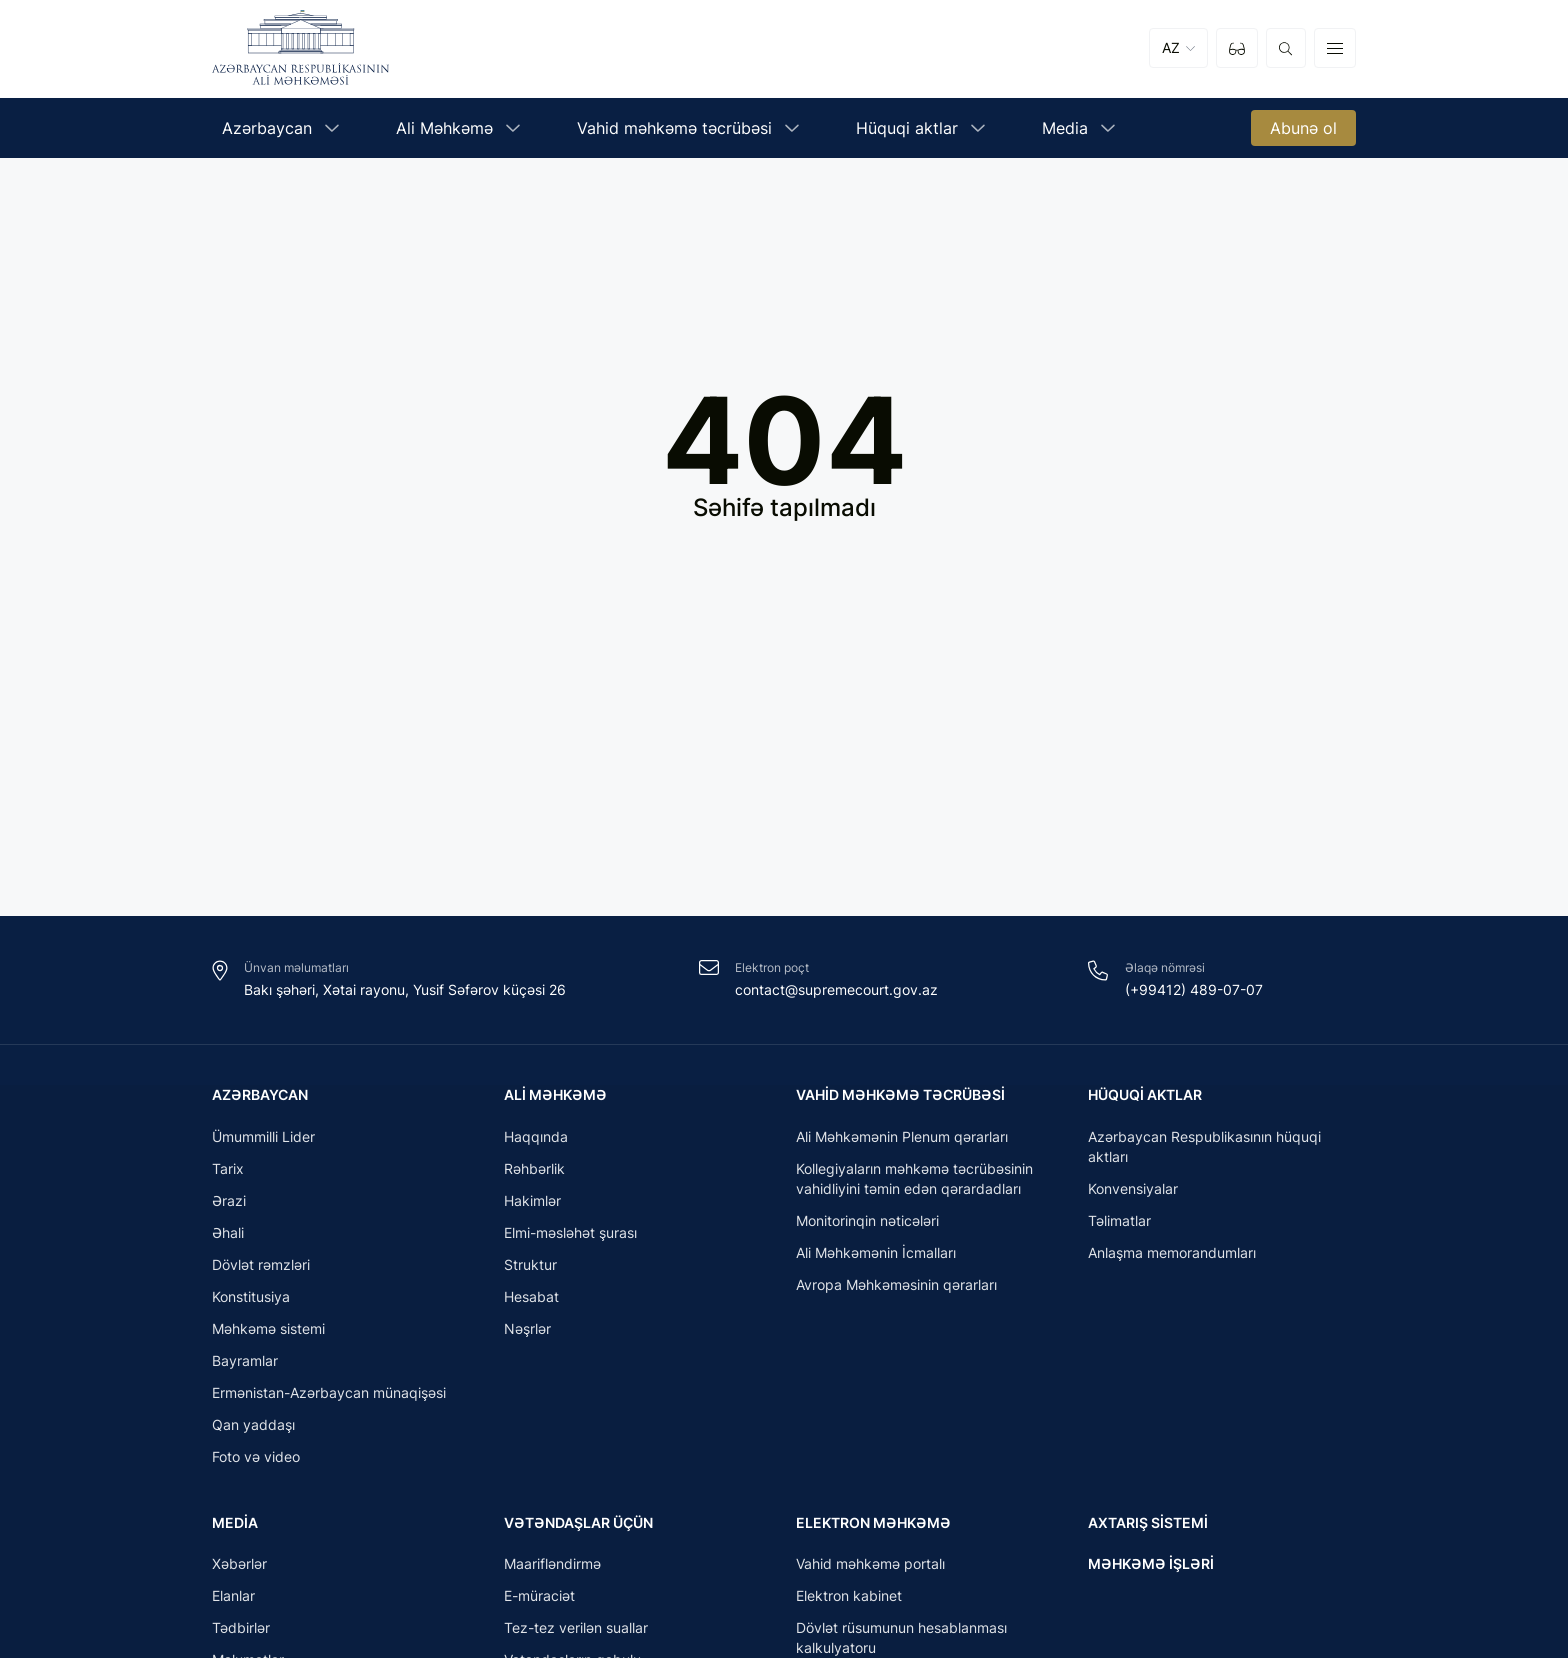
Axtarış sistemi (1148, 1526)
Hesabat (531, 1300)
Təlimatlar (1119, 1224)
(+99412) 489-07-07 (1194, 989)
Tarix (228, 1172)
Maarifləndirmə (552, 1572)
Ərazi (229, 1204)
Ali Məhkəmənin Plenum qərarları (902, 1140)
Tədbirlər (241, 1636)
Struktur (530, 1268)
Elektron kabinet (849, 1604)
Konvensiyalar (1133, 1192)
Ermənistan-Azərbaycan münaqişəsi (329, 1396)
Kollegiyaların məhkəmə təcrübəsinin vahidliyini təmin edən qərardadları (914, 1182)
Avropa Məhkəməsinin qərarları (896, 1288)
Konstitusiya (251, 1300)
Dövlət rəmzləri (261, 1268)
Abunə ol (1303, 134)
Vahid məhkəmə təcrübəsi (900, 1094)
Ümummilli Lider (263, 1140)
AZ (1171, 51)
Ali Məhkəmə (555, 1094)
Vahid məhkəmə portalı (870, 1572)
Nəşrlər (527, 1332)
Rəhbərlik (534, 1172)
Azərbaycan (260, 1094)
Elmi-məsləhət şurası (570, 1236)
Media (235, 1526)
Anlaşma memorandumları (1172, 1256)
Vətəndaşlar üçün (578, 1526)
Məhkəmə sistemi (268, 1332)
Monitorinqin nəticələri (867, 1224)
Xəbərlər (239, 1572)
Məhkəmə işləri (1151, 1566)
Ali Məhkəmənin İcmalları (876, 1256)
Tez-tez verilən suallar (576, 1636)
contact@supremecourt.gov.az (836, 989)
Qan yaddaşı (253, 1428)
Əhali (228, 1236)
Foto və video (256, 1460)
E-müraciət (539, 1604)
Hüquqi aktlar (1145, 1094)
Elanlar (233, 1604)
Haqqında (536, 1140)
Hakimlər (532, 1204)
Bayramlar (245, 1364)
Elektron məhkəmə (873, 1526)
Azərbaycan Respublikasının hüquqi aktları (1204, 1150)
